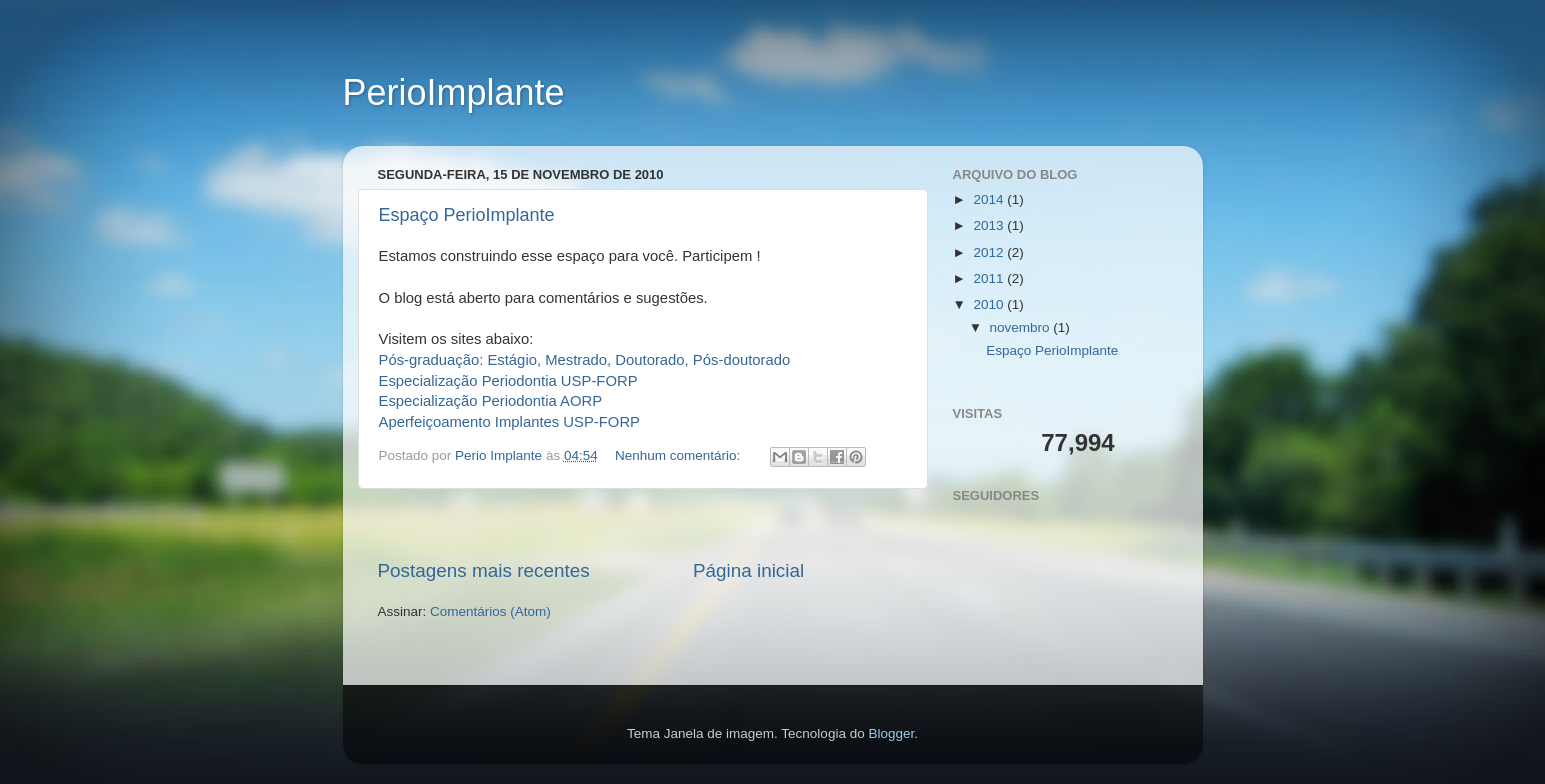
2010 (990, 304)
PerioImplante (454, 92)
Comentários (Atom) (490, 611)
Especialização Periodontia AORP (491, 401)
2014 (990, 199)
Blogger (891, 733)
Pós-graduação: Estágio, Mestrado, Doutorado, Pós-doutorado (585, 360)
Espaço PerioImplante (467, 215)
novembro (1022, 327)
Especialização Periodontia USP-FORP (508, 381)
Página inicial (748, 570)
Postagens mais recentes (484, 570)
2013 (990, 225)
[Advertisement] (643, 523)
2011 (990, 278)
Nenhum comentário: (679, 455)
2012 (990, 252)
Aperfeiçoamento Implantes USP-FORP (510, 422)
